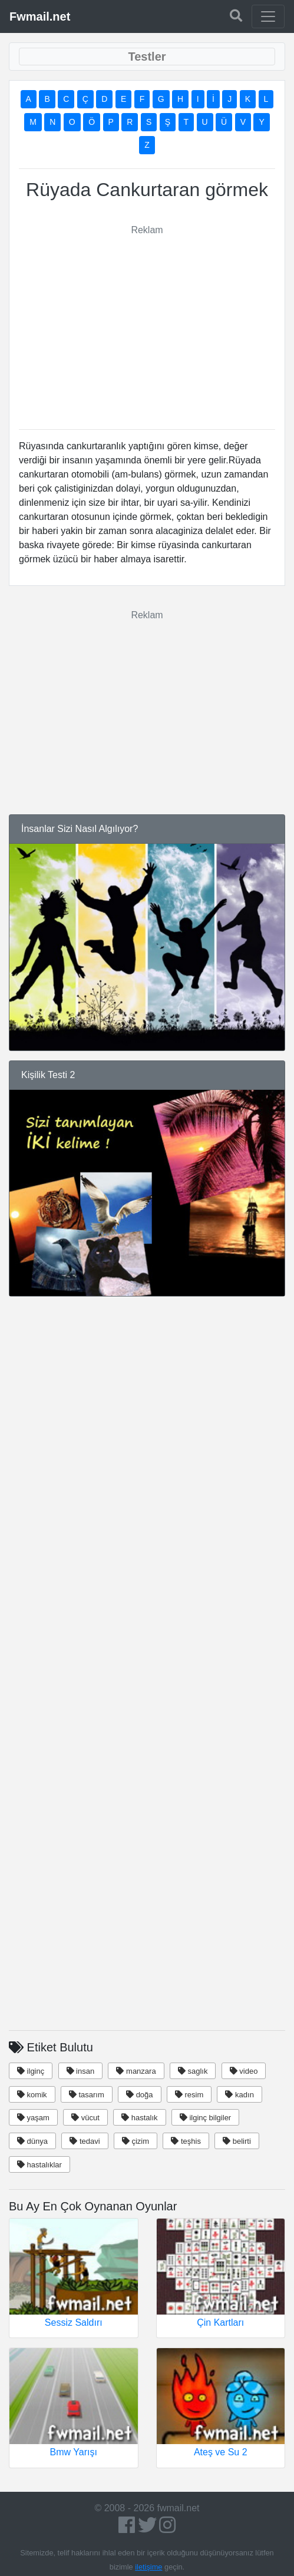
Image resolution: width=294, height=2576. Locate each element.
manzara (136, 2071)
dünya (32, 2141)
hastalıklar (39, 2164)
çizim (135, 2141)
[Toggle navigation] (268, 16)
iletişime (148, 2566)
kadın (239, 2094)
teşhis (186, 2141)
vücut (85, 2117)
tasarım (86, 2094)
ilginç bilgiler (205, 2117)
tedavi (85, 2141)
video (244, 2071)
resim (189, 2094)
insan (81, 2071)
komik (32, 2094)
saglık (193, 2071)
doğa (139, 2094)
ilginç (30, 2071)
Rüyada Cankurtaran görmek (147, 189)
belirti (237, 2141)
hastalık (139, 2117)
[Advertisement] (147, 319)
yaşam (33, 2117)
